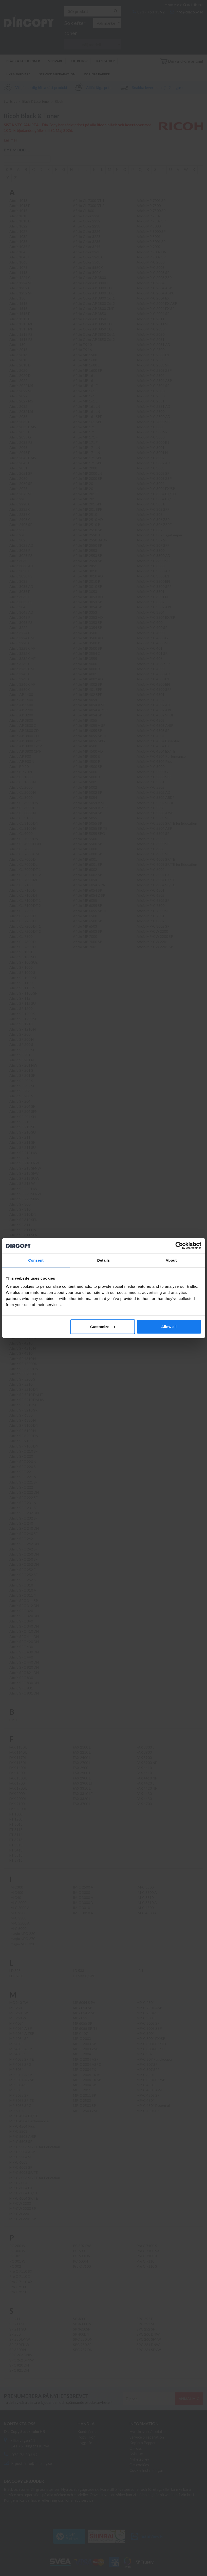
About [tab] (171, 1260)
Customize (103, 1326)
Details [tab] (103, 1260)
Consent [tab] (36, 1260)
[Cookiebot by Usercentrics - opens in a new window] (179, 1245)
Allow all (169, 1326)
